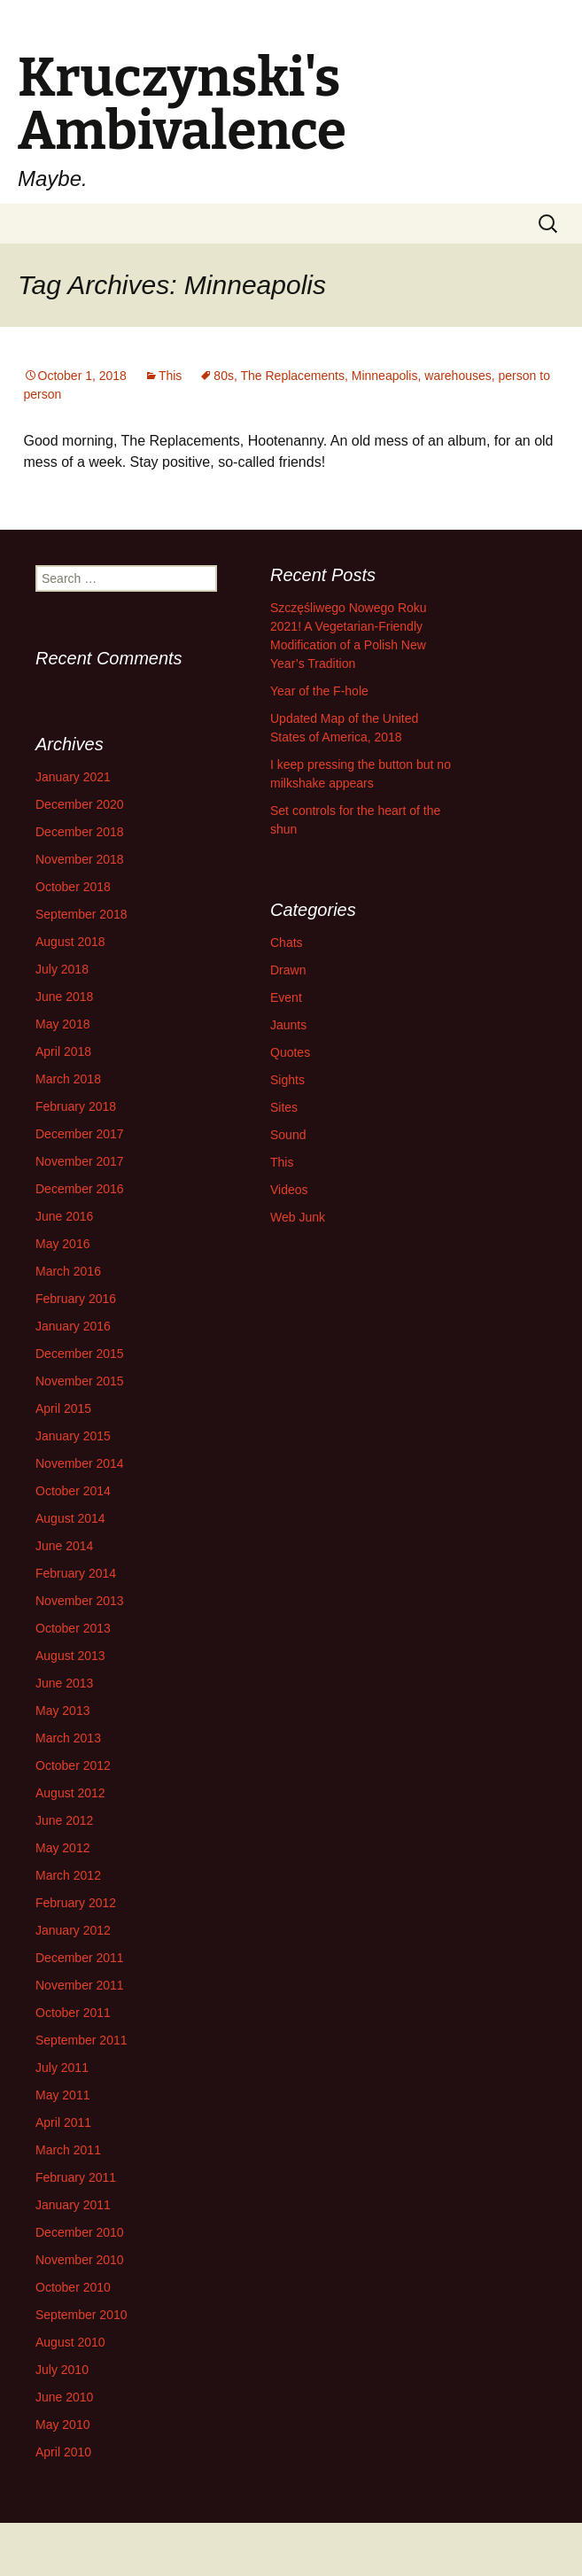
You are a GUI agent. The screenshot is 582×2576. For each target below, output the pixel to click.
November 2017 (79, 1161)
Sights (287, 1080)
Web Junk (297, 1217)
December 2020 (79, 804)
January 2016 (73, 1326)
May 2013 (62, 1710)
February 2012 (75, 1903)
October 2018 (73, 887)
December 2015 (79, 1353)
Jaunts (288, 1025)
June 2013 (64, 1683)
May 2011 (62, 2095)
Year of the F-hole (319, 691)
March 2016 (68, 1271)
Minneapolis (385, 376)
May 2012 (62, 1848)
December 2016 (79, 1189)
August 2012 (70, 1793)
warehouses (458, 376)
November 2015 (79, 1381)
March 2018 (68, 1079)
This (170, 376)
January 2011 (73, 2205)
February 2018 (75, 1106)
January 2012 (73, 1930)
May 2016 (62, 1244)
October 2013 (73, 1628)
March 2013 (68, 1738)
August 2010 (70, 2342)
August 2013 (70, 1656)
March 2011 (68, 2150)
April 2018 (63, 1051)
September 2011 (81, 2040)
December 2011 (79, 1958)
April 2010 (63, 2452)
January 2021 (73, 777)
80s (223, 376)
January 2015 (73, 1436)
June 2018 (64, 996)
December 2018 (79, 832)
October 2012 (73, 1765)
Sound (288, 1135)
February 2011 (75, 2177)
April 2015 (63, 1408)
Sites (284, 1107)
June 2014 (64, 1546)
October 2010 (73, 2287)
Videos (289, 1190)
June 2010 (64, 2397)
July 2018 (62, 969)
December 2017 (79, 1134)
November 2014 (79, 1463)
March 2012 (68, 1875)
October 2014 (73, 1491)
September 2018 (81, 914)
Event (286, 997)
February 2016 (75, 1299)
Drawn (288, 970)
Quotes (290, 1052)
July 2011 (62, 2067)
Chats (286, 942)
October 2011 (73, 2013)
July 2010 (62, 2370)
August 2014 (70, 1518)
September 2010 (81, 2315)
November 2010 (79, 2260)
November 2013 (79, 1601)
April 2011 (63, 2122)
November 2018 (79, 859)
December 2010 (79, 2232)
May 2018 (62, 1024)
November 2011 (79, 1985)
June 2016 (64, 1216)
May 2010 (62, 2424)
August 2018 (70, 942)
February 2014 (75, 1573)
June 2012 (64, 1820)
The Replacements (292, 376)
